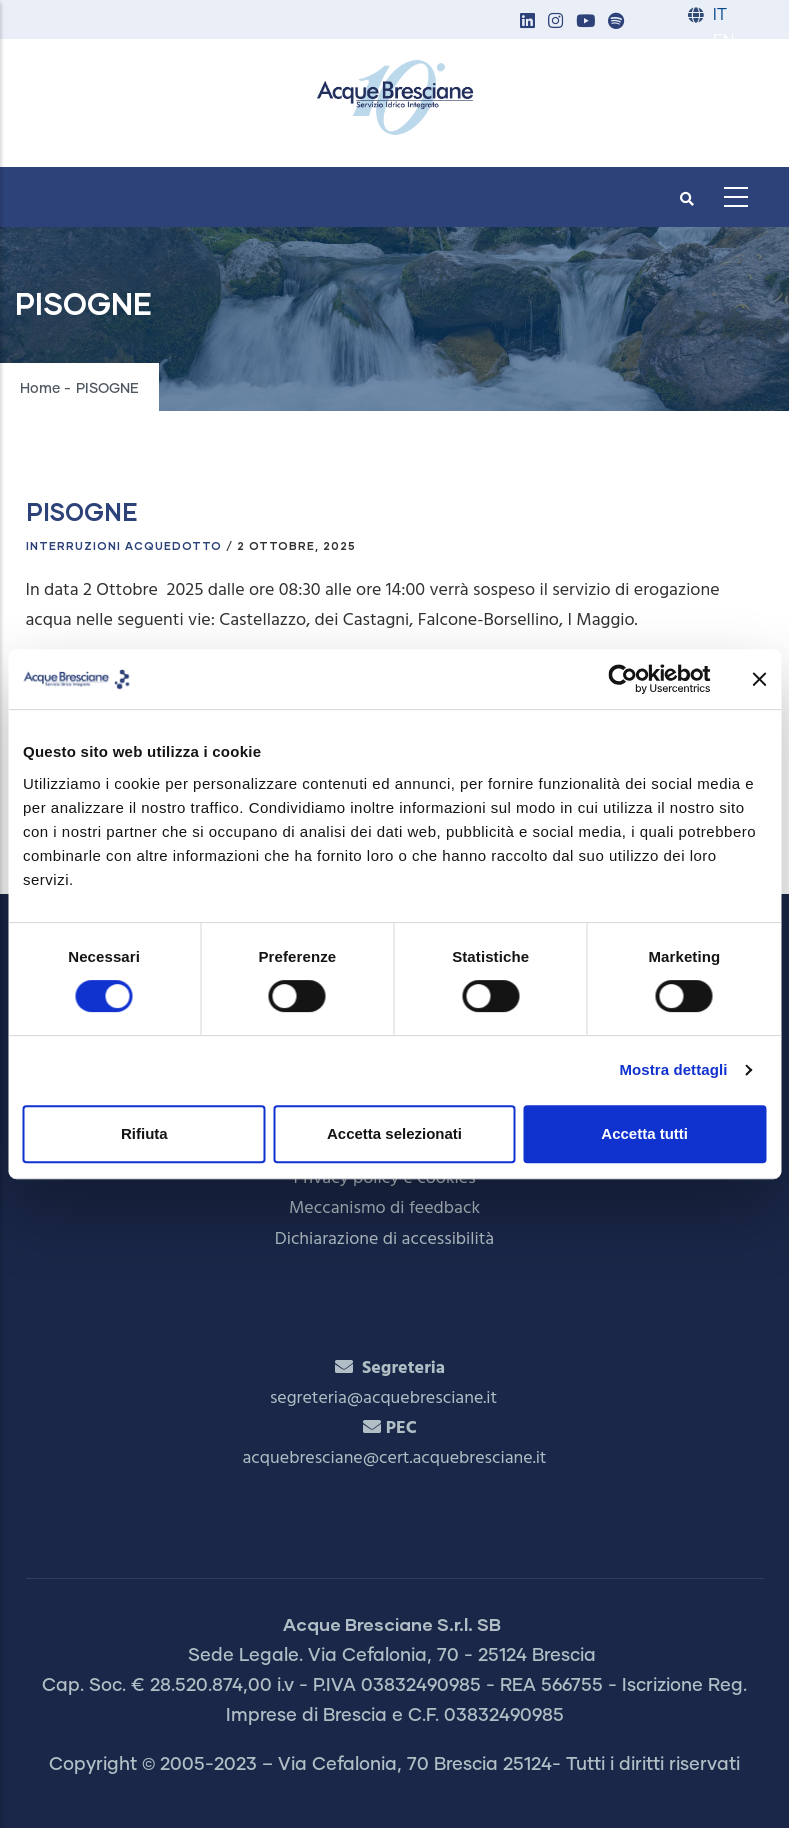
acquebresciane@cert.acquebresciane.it (395, 1458)
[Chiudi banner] (759, 679)
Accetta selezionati (394, 1133)
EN (723, 41)
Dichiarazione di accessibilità (384, 1239)
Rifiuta (144, 1133)
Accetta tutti (644, 1133)
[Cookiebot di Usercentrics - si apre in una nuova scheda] (622, 679)
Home (40, 389)
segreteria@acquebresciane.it (383, 1398)
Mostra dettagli (673, 1069)
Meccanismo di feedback (384, 1208)
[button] (528, 22)
